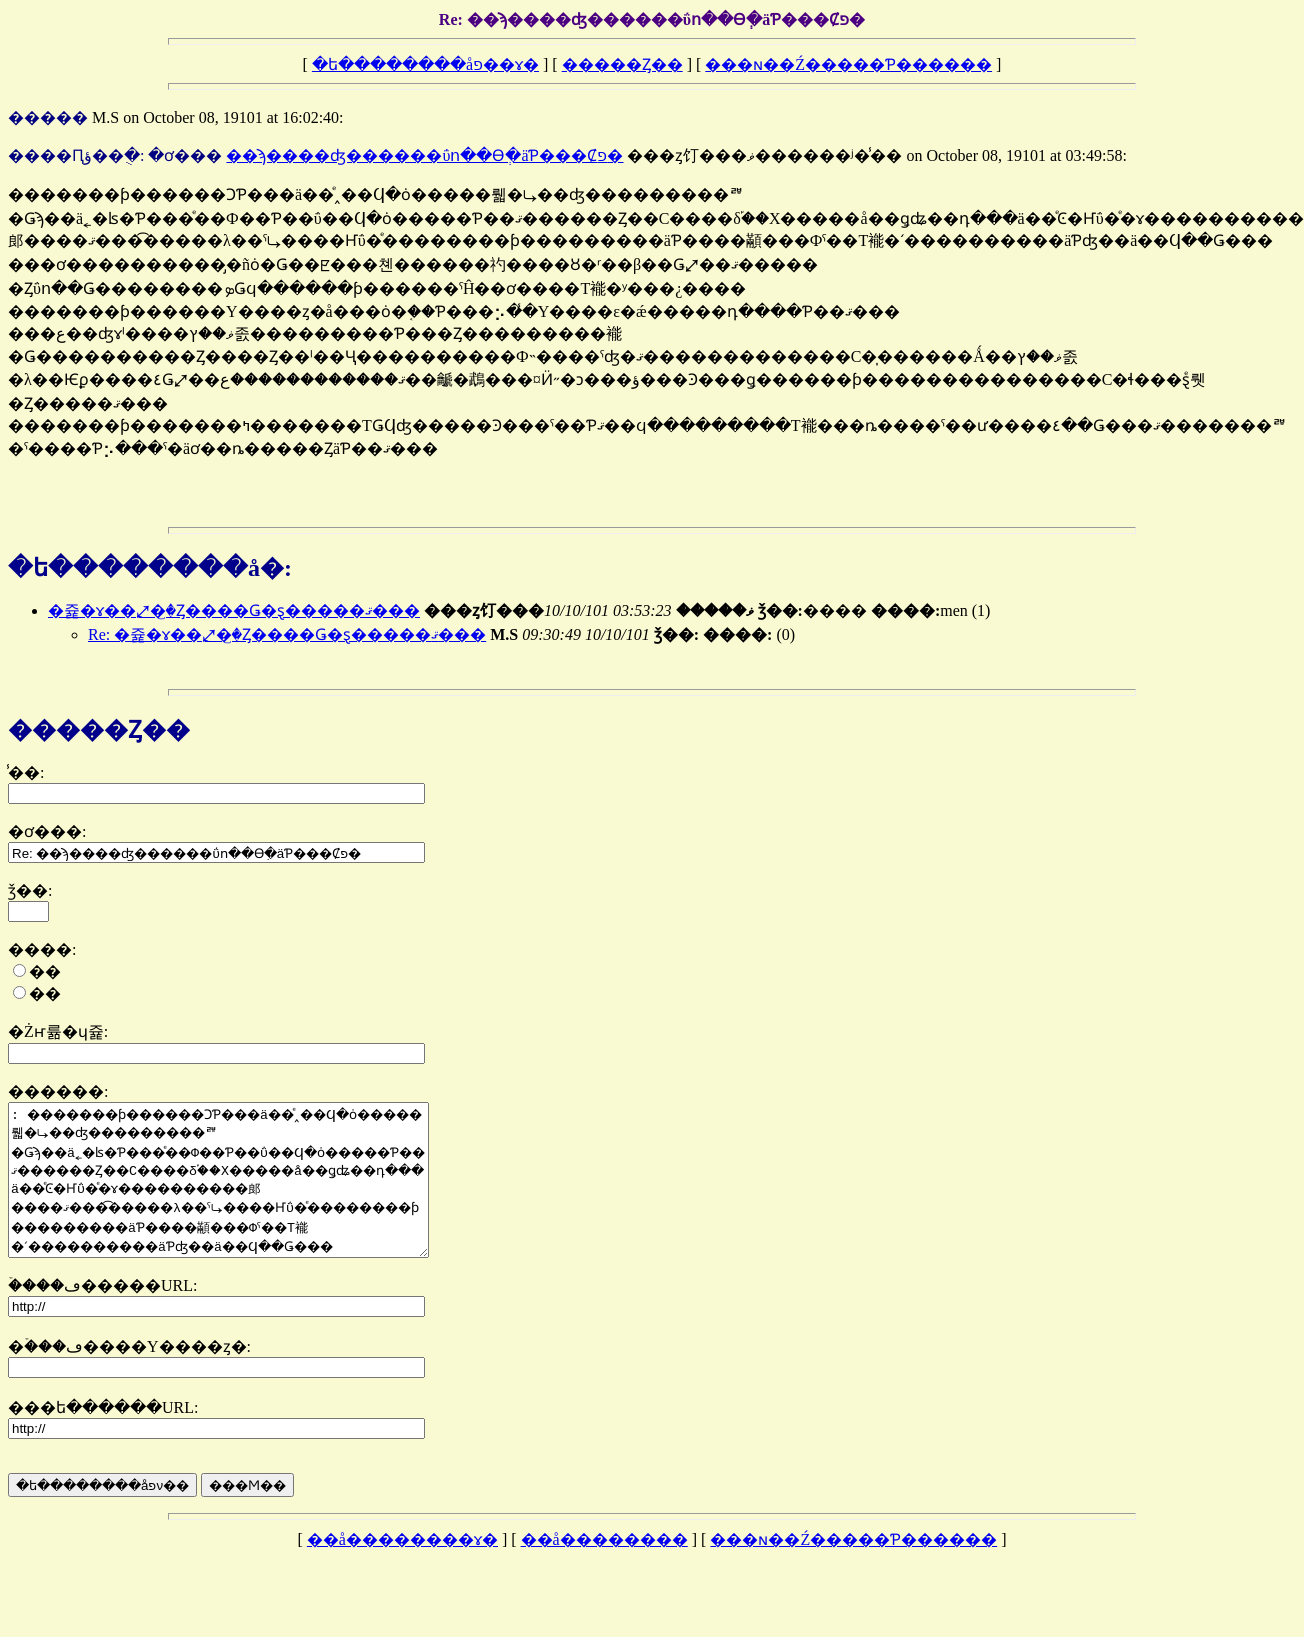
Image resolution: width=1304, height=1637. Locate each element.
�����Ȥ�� (622, 64)
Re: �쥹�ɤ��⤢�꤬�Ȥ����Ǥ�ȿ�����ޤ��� (287, 634)
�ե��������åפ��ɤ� (425, 64)
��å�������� (604, 1569)
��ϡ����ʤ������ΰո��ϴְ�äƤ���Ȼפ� (424, 155)
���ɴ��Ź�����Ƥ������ (848, 64)
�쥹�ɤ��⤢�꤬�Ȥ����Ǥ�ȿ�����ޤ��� (234, 610)
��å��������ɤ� (402, 1569)
